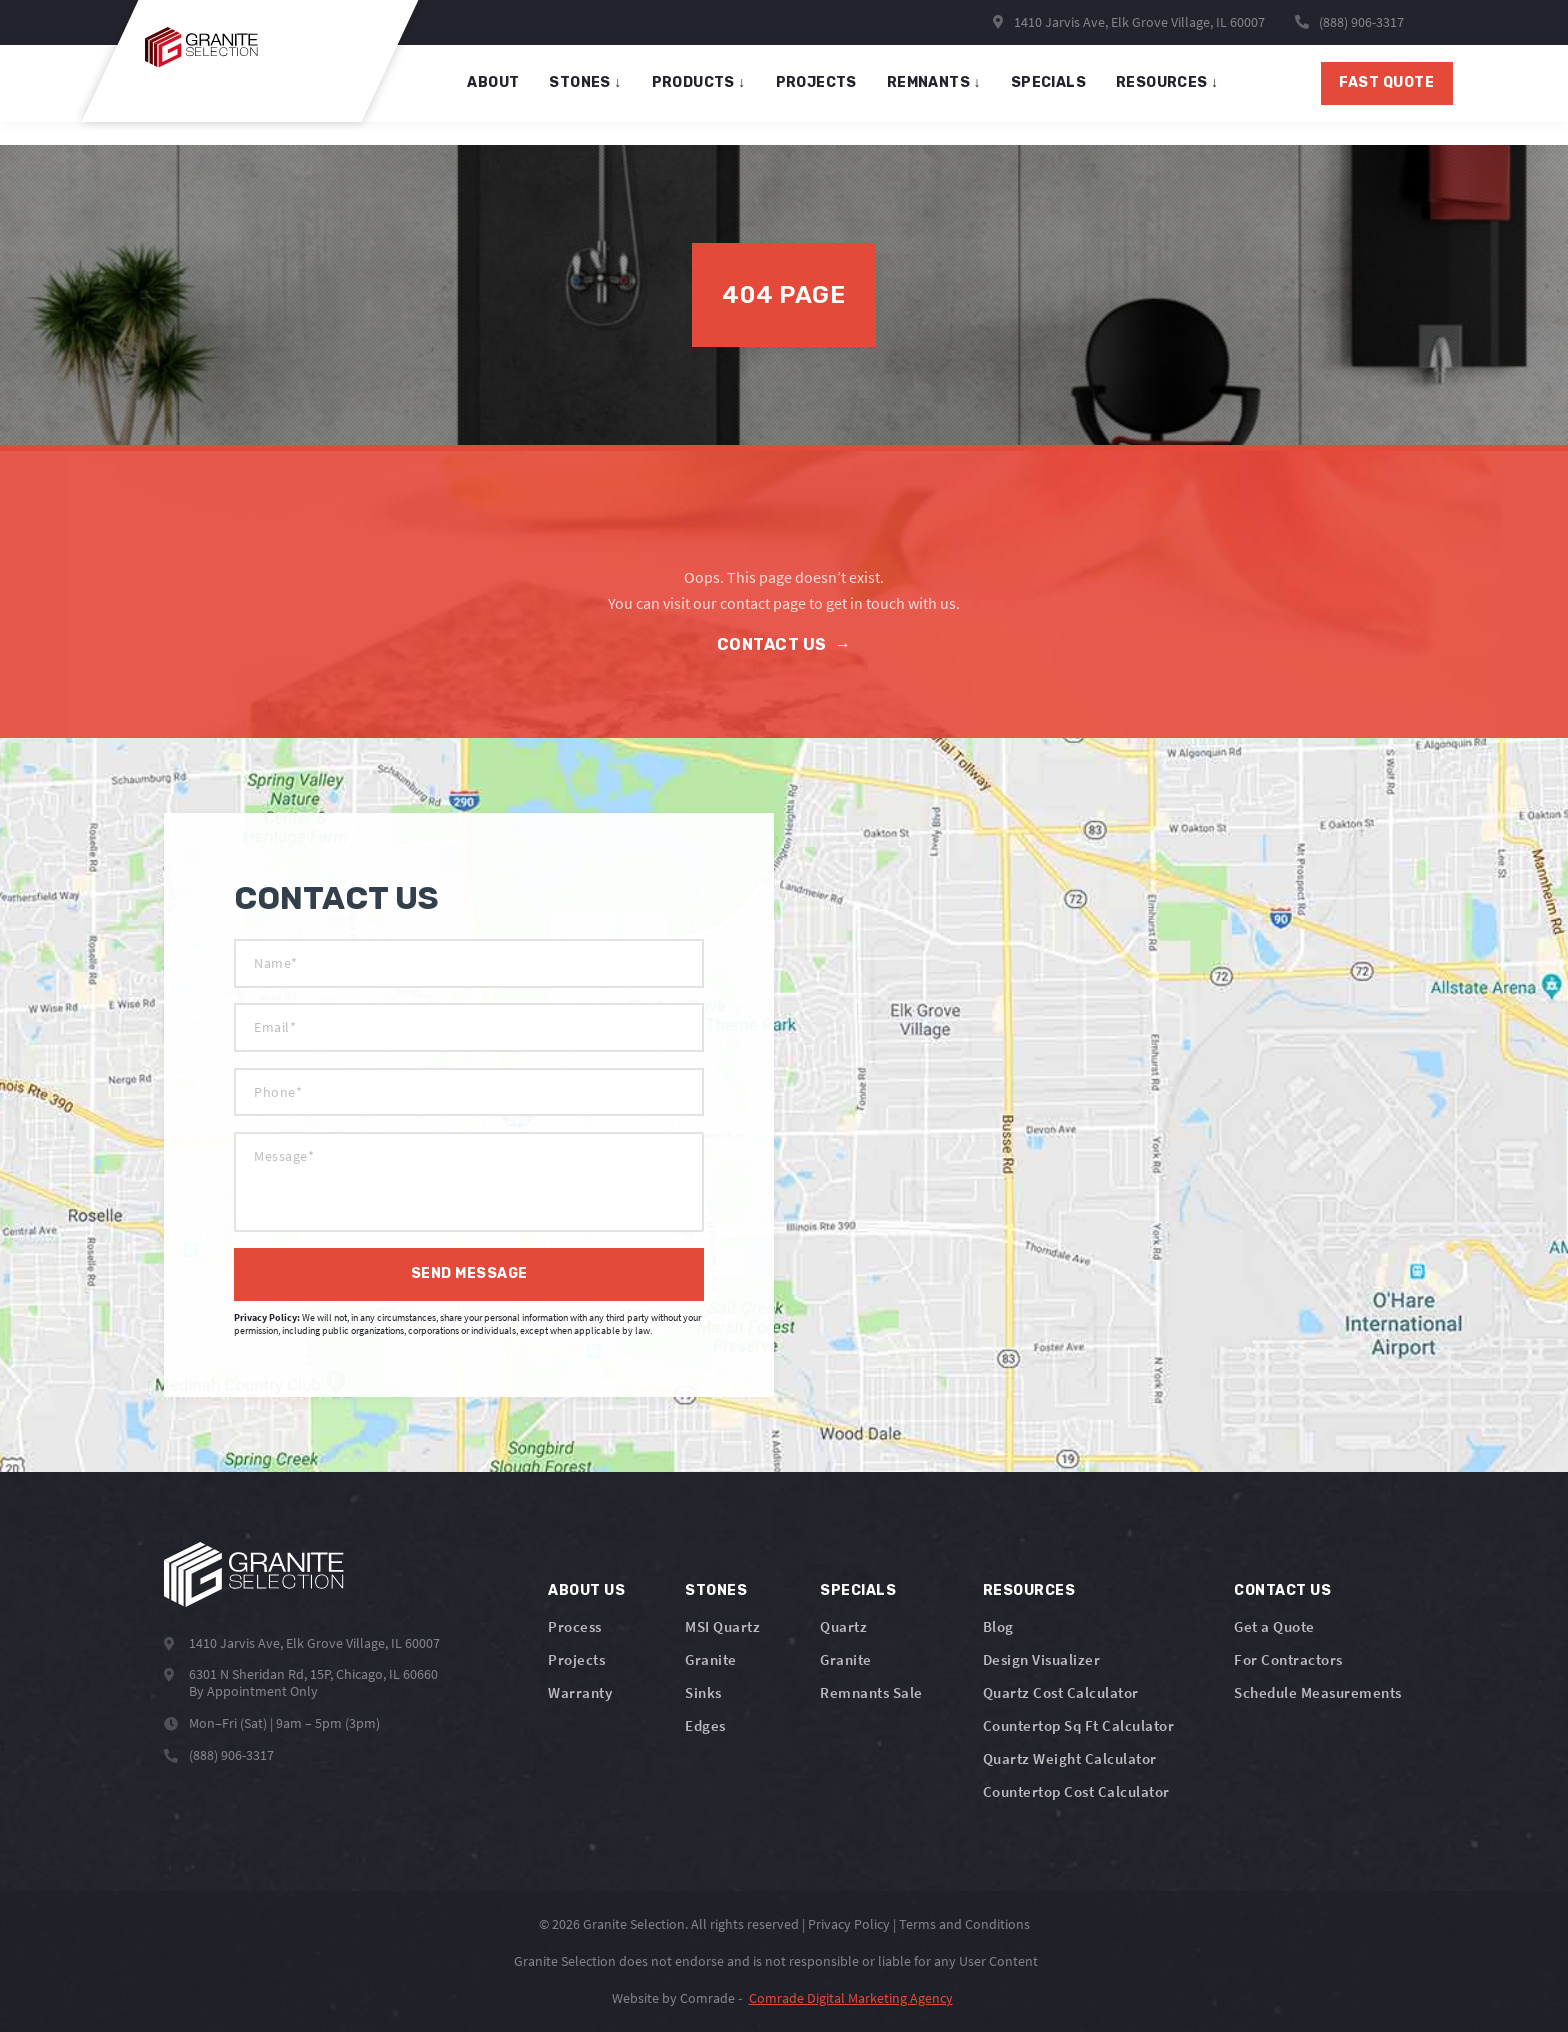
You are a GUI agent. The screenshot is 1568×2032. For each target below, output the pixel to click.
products (707, 94)
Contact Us (784, 644)
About (502, 94)
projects (824, 94)
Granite (711, 1659)
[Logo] (254, 1574)
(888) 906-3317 (1361, 22)
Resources (1176, 94)
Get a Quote (1274, 1626)
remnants (942, 94)
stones (594, 94)
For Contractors (1288, 1659)
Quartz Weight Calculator (1070, 1758)
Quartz (843, 1626)
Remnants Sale (871, 1692)
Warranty (580, 1692)
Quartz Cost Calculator (1061, 1692)
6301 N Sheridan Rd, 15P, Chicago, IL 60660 (313, 1671)
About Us (586, 1590)
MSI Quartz (722, 1626)
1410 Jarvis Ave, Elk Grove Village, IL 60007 (1129, 22)
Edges (705, 1725)
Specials (858, 1590)
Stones (716, 1590)
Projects (576, 1659)
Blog (998, 1626)
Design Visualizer (1042, 1659)
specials (1056, 94)
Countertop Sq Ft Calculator (1079, 1725)
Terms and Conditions (964, 1924)
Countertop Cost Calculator (1076, 1791)
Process (575, 1626)
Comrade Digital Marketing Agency (851, 1998)
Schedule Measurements (1318, 1692)
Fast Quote (1326, 94)
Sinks (703, 1692)
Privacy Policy (849, 1924)
